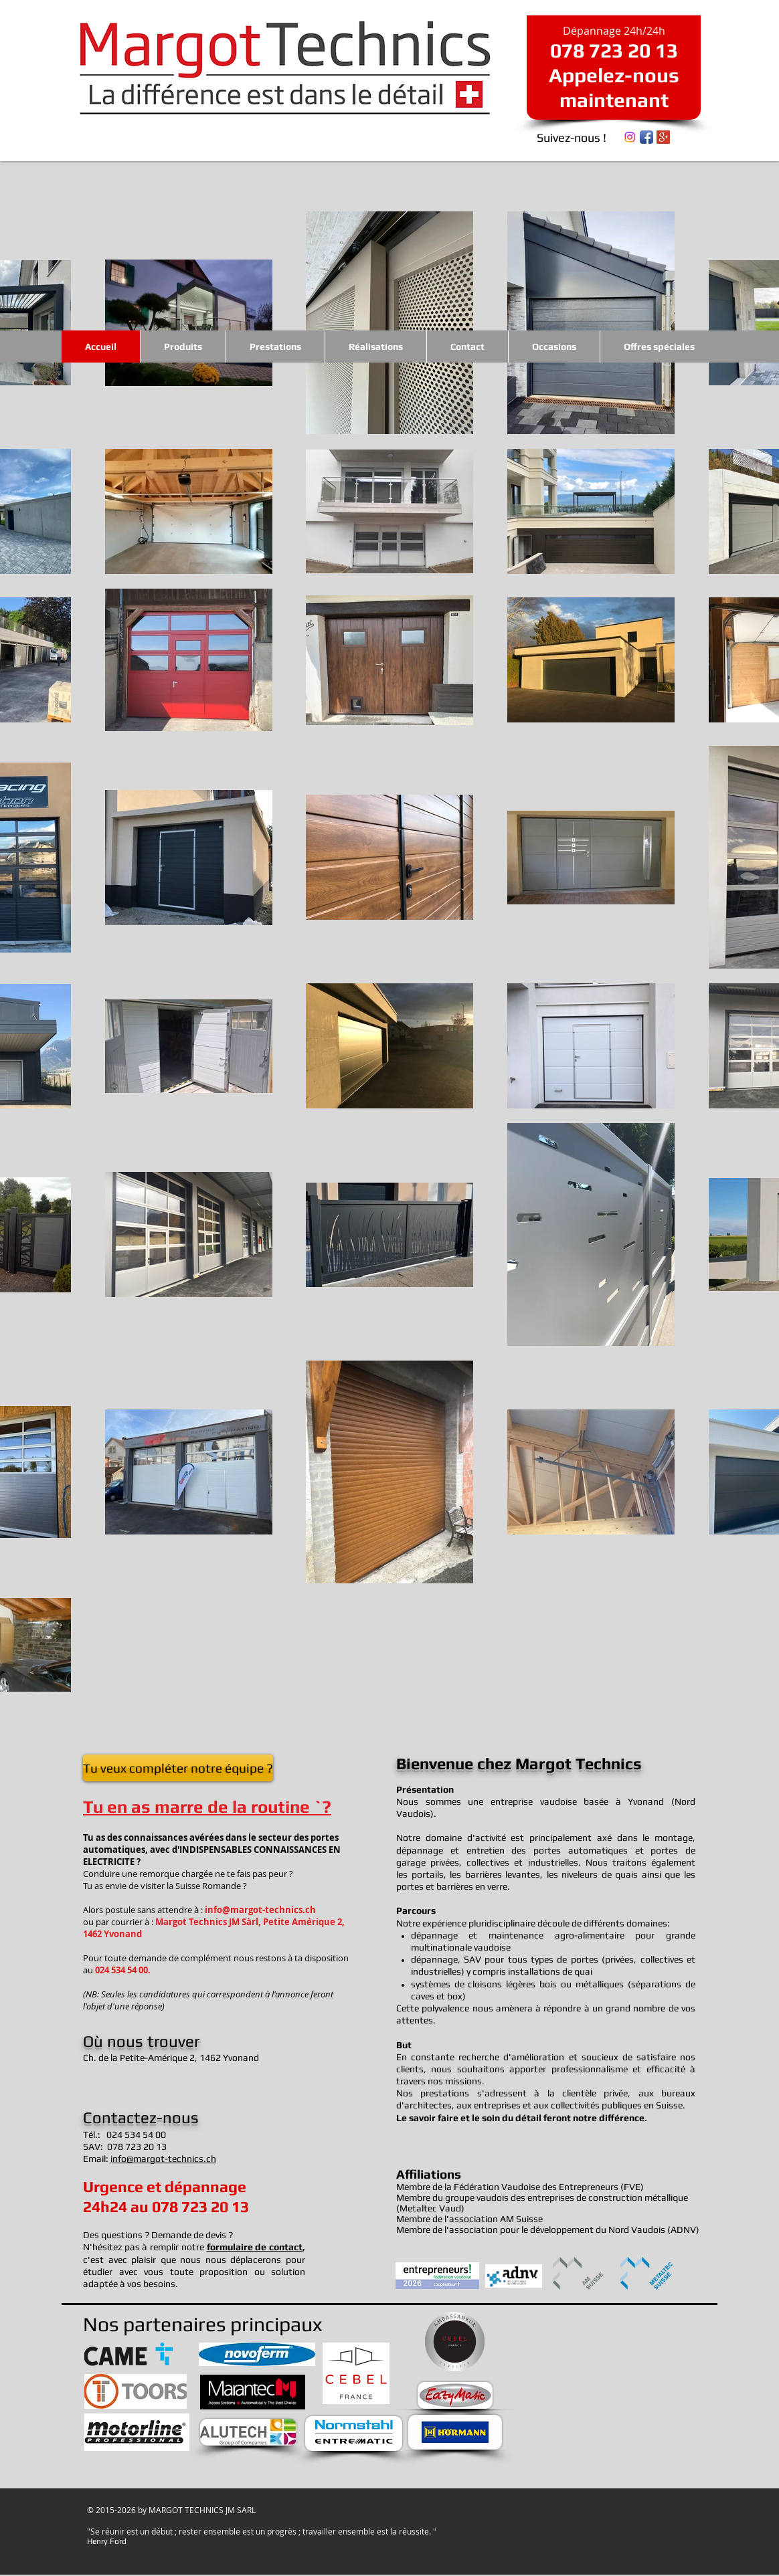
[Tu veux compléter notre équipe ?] (178, 1768)
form (217, 2247)
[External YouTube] (608, 2383)
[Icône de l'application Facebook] (646, 137)
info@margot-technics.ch (260, 1910)
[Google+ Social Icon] (663, 137)
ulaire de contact (265, 2247)
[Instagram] (629, 137)
